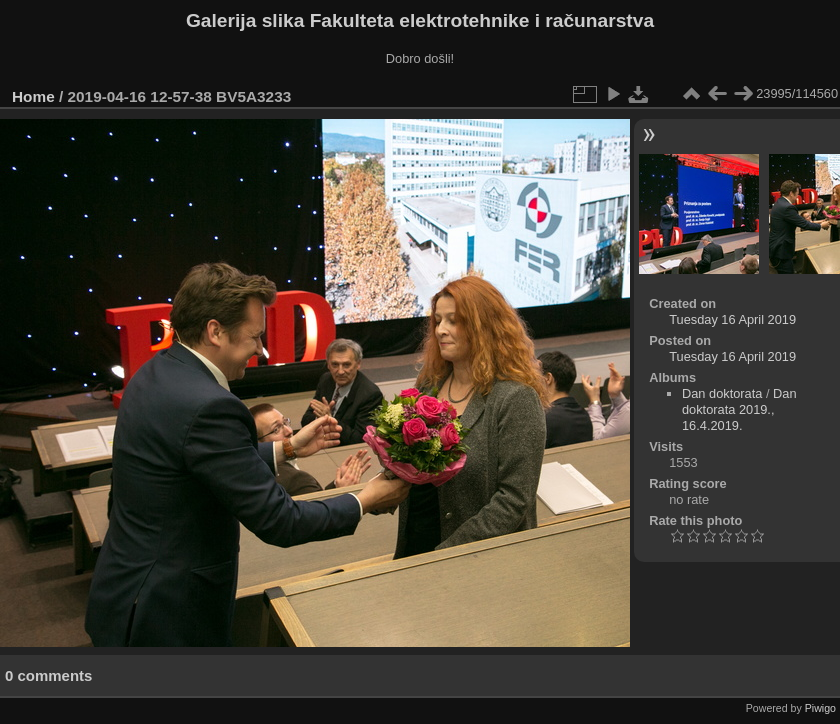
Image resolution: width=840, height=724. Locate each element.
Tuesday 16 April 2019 (732, 319)
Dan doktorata (722, 393)
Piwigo (820, 708)
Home (33, 96)
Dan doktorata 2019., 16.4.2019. (739, 409)
